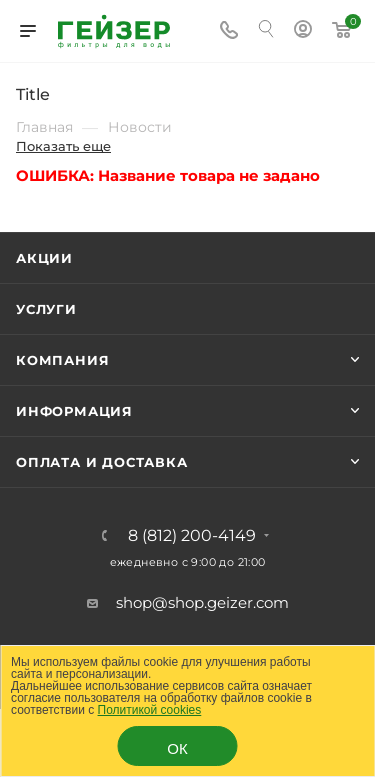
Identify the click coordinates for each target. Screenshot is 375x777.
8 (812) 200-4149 (192, 536)
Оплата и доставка (102, 462)
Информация (74, 411)
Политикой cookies (150, 710)
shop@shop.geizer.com (202, 602)
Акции (44, 258)
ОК (177, 748)
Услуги (46, 309)
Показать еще (63, 146)
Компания (62, 360)
